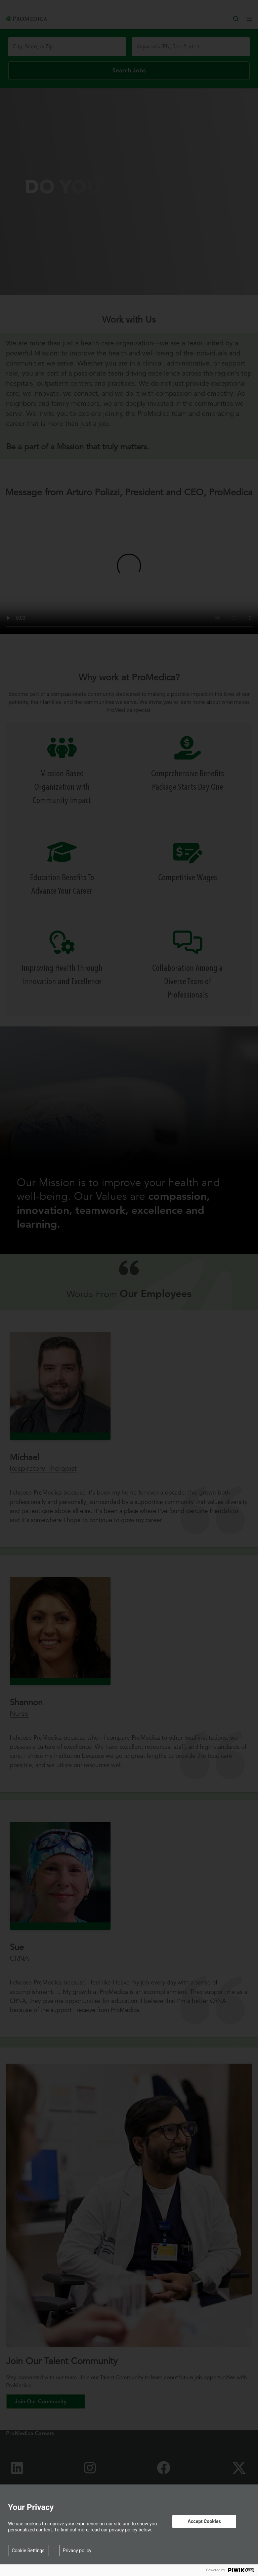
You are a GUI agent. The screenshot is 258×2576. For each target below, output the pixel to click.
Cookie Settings (28, 2550)
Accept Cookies (204, 2521)
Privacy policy (77, 2550)
